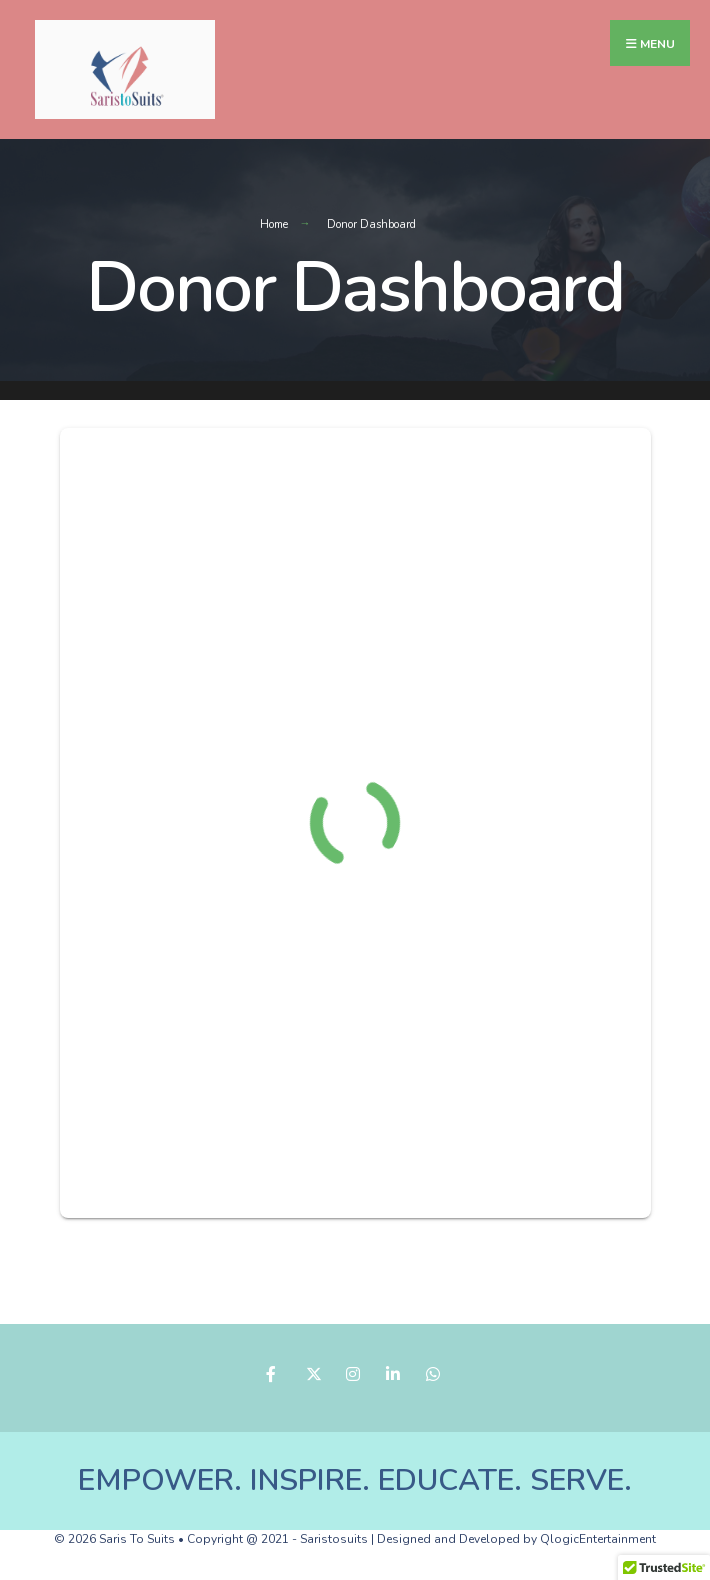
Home (274, 224)
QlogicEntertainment (598, 1539)
